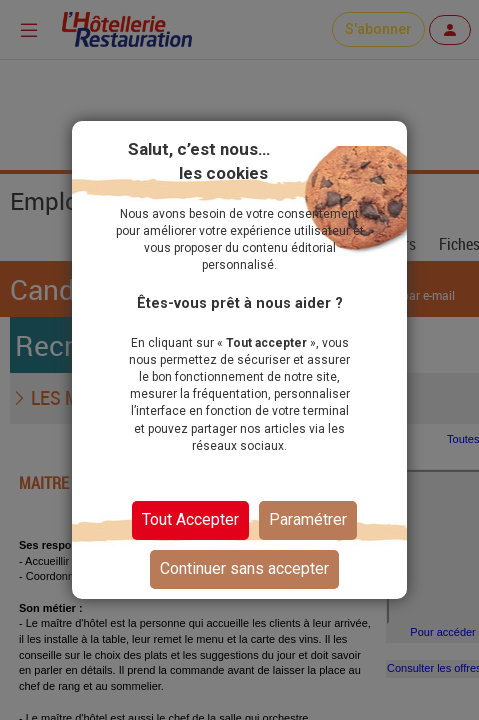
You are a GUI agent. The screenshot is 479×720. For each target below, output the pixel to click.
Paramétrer (308, 519)
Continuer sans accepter (244, 568)
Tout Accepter (190, 519)
